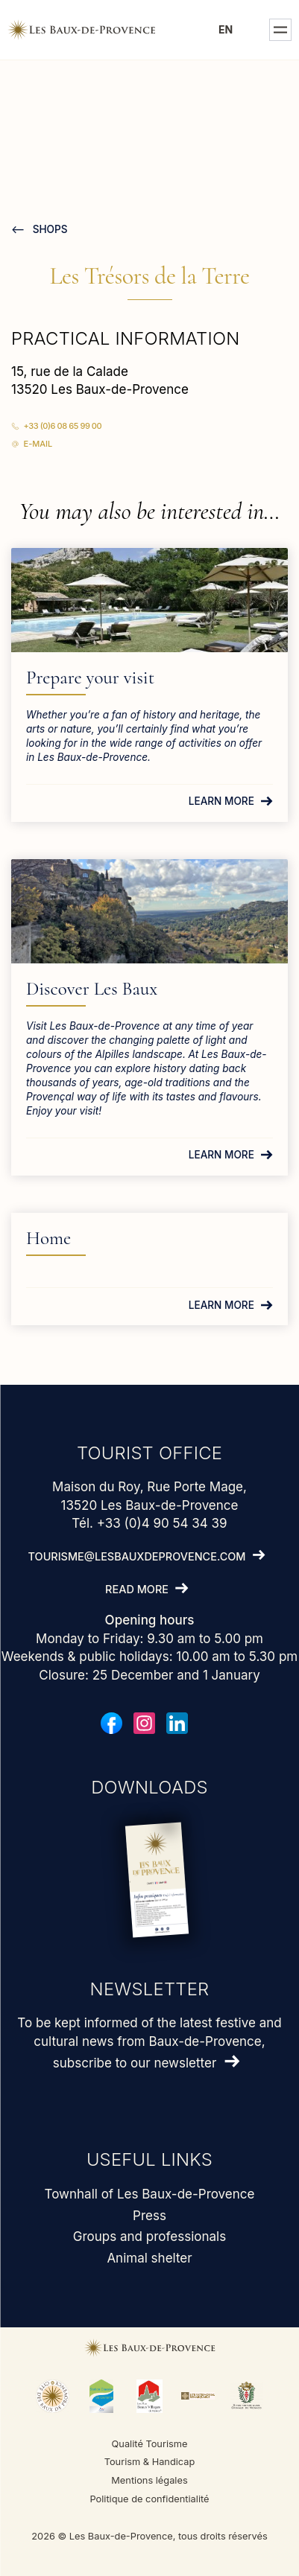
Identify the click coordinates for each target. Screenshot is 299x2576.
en (225, 29)
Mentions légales (149, 2480)
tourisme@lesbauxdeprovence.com (137, 1555)
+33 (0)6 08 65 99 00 (63, 426)
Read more (137, 1589)
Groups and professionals (149, 2236)
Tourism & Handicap (149, 2461)
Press (149, 2215)
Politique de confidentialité (149, 2499)
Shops (48, 229)
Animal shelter (149, 2258)
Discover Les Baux (91, 989)
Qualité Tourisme (150, 2443)
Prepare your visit (90, 677)
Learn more (221, 801)
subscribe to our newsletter (135, 2063)
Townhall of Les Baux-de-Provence (150, 2194)
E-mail (38, 444)
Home (48, 1238)
